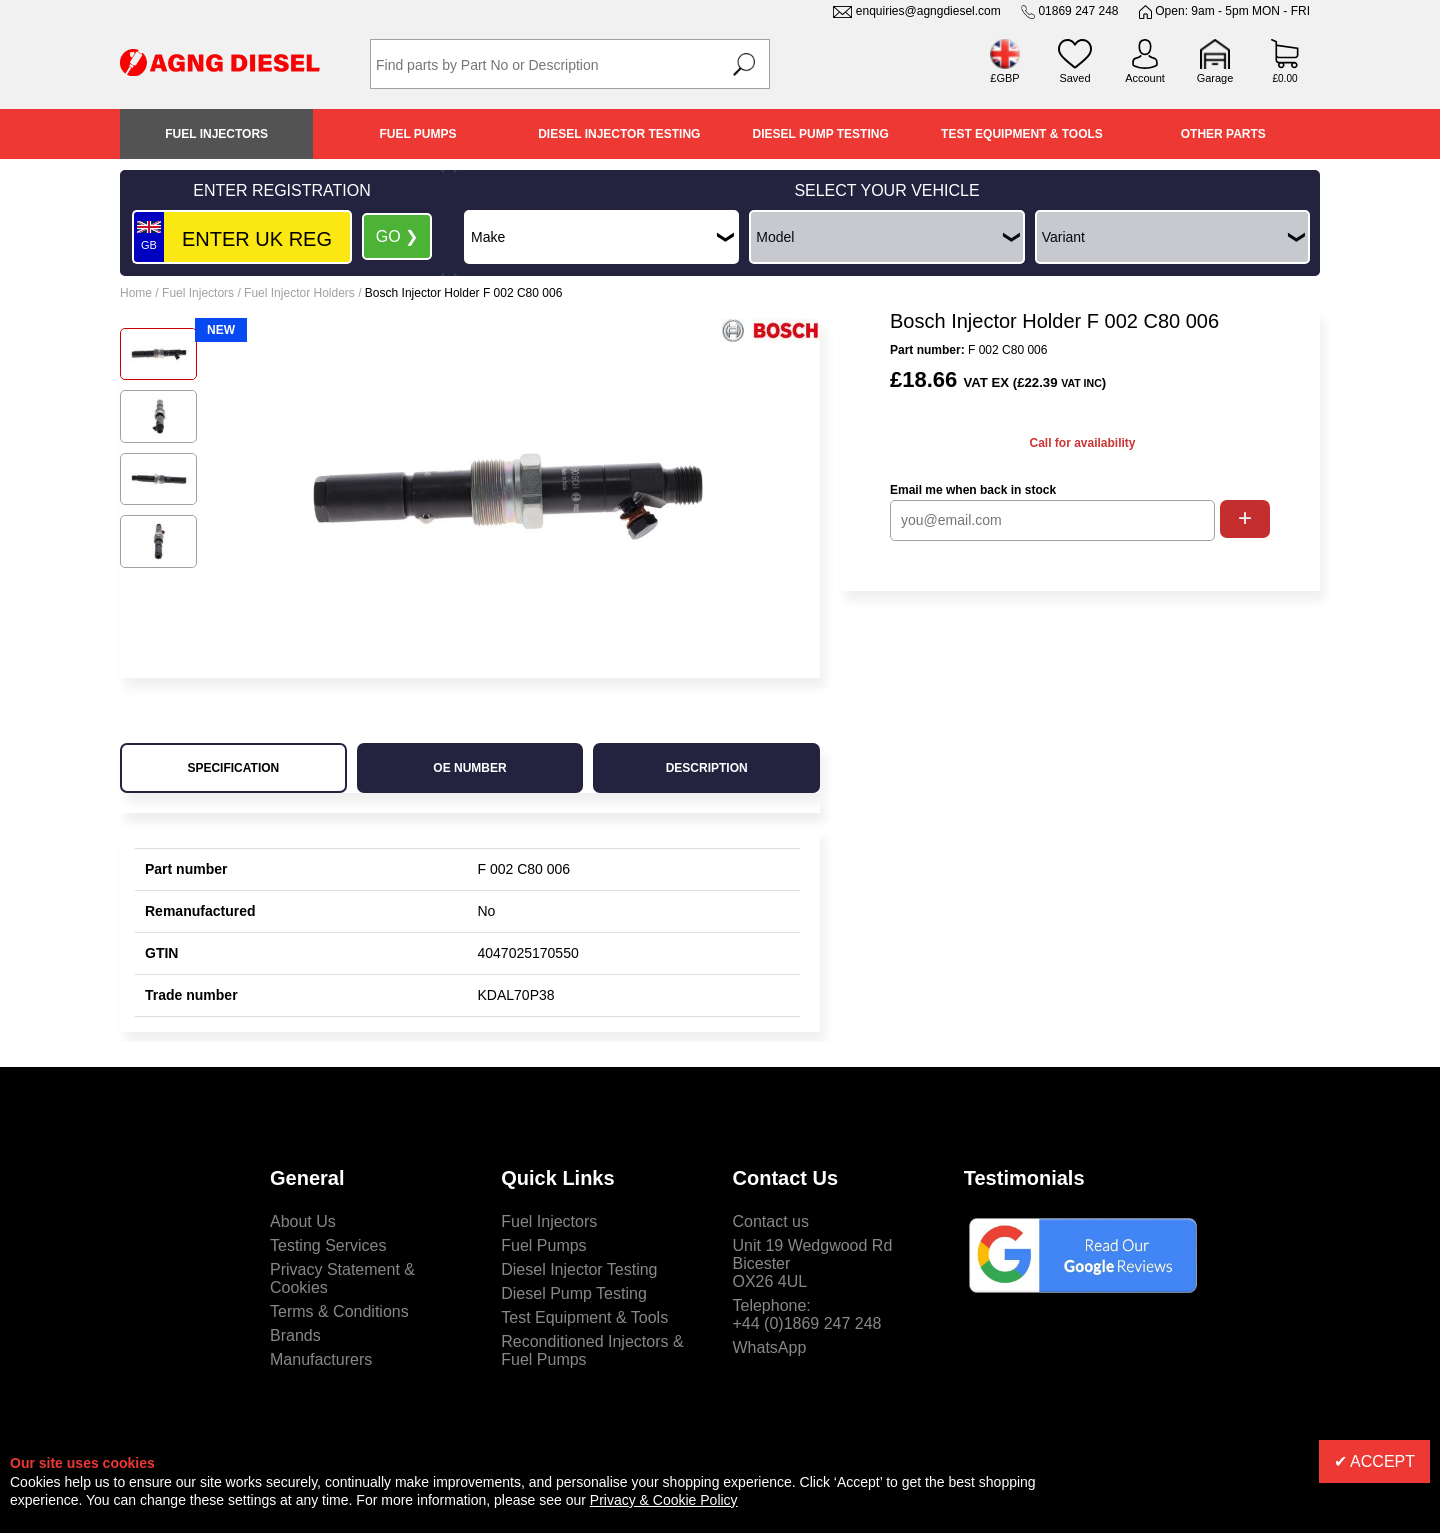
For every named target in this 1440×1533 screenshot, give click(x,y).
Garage (1215, 78)
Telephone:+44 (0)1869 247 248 (807, 1314)
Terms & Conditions (339, 1311)
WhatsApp (770, 1347)
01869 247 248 (1078, 11)
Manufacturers (321, 1359)
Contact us (771, 1221)
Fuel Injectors (216, 134)
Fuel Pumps (417, 134)
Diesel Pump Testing (821, 134)
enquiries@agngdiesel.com (928, 11)
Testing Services (328, 1245)
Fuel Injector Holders (299, 293)
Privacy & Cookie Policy (664, 1500)
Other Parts (1223, 134)
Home (136, 293)
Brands (295, 1335)
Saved (1074, 78)
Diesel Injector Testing (619, 134)
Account (1145, 78)
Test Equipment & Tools (1022, 134)
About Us (303, 1221)
